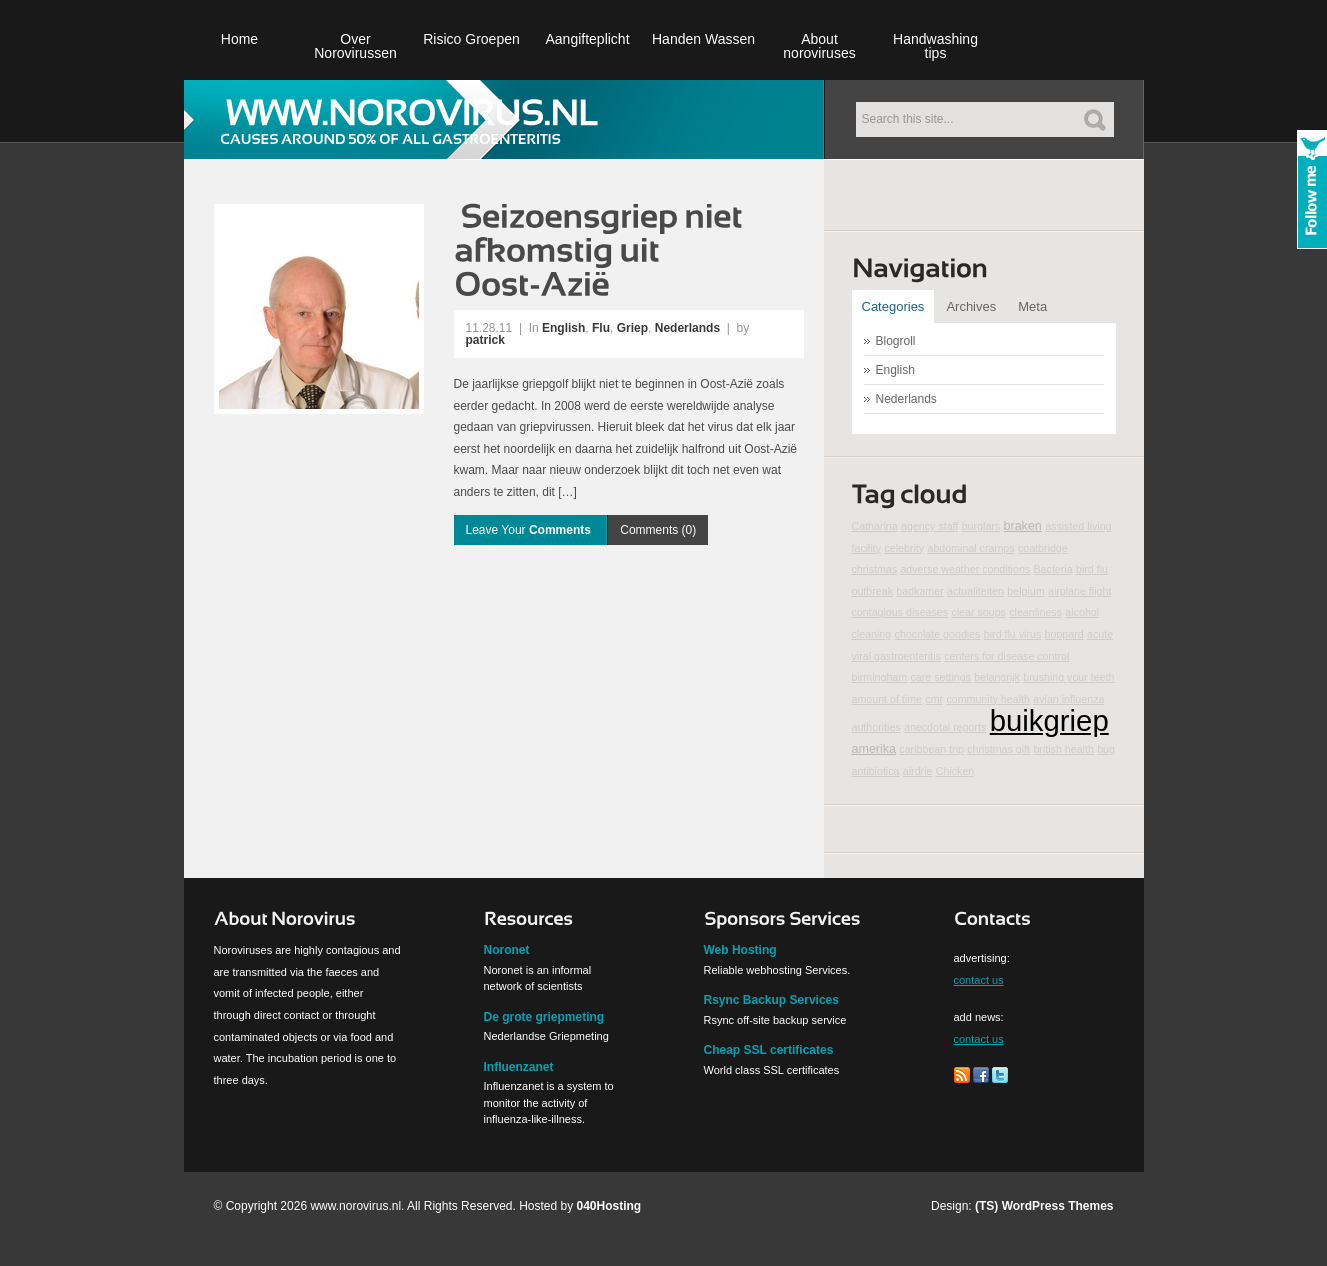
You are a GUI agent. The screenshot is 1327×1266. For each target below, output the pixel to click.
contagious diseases (900, 612)
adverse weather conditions (965, 569)
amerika (874, 749)
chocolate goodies (938, 634)
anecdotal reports (945, 727)
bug (1106, 749)
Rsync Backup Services (771, 1000)
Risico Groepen (471, 39)
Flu (601, 328)
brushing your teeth (1068, 677)
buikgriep (1049, 720)
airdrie (918, 771)
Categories (893, 306)
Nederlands (687, 328)
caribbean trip (931, 749)
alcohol (1082, 612)
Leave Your (530, 530)
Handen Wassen (703, 39)
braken (1023, 526)
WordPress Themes (1058, 1206)
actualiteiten (975, 591)
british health (1063, 749)
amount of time (887, 699)
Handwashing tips (935, 46)
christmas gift (998, 749)
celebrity (904, 548)
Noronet (507, 950)
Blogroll (896, 341)
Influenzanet (519, 1067)
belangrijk (997, 677)
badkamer (919, 591)
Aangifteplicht (587, 39)
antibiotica (876, 771)
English (563, 328)
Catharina (875, 526)
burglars (981, 526)
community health (988, 699)
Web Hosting (740, 950)
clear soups (978, 612)
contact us (979, 980)
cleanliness (1035, 612)
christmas (875, 569)
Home (239, 39)
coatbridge (1043, 548)
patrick (485, 340)
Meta (1032, 306)
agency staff (929, 526)
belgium (1025, 591)
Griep (632, 328)
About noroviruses (819, 46)
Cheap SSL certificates (769, 1050)
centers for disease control (1006, 656)
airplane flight (1079, 591)
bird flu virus (1012, 634)
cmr (934, 699)
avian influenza (1068, 699)
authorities (876, 727)
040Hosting (609, 1206)
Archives (971, 306)
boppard (1064, 634)
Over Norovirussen (355, 46)
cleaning (872, 634)
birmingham (880, 677)
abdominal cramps (970, 548)
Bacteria (1053, 569)
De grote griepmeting (544, 1017)
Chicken (955, 771)
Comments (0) (658, 530)
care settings (941, 677)
